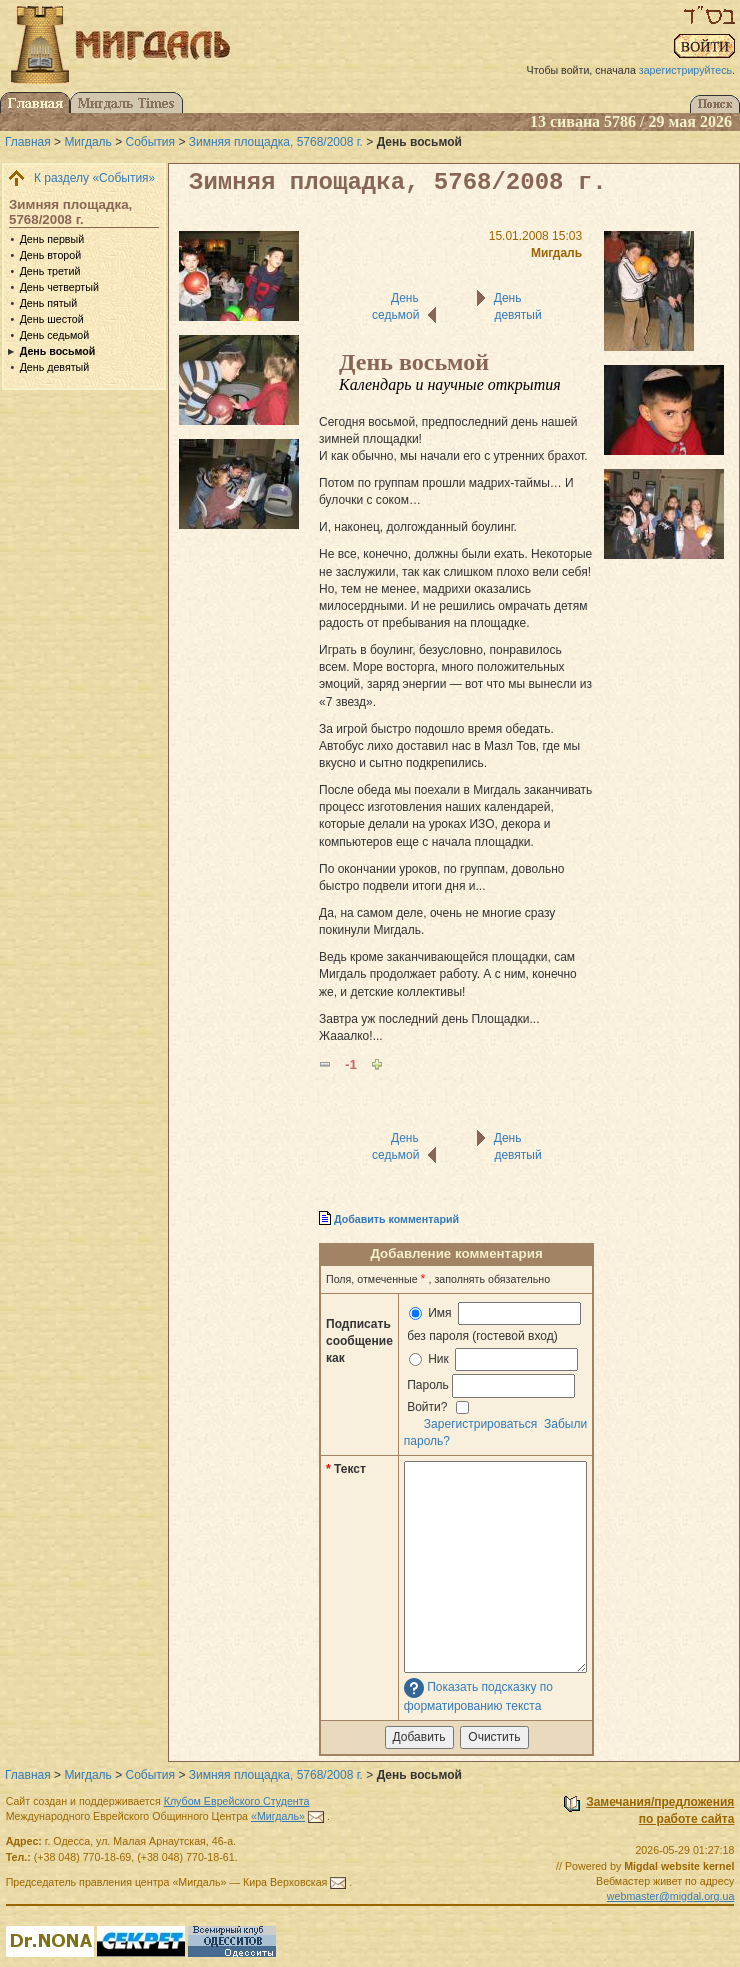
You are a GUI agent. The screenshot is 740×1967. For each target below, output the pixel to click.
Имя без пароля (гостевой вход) (492, 1322)
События (151, 142)
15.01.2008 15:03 (535, 236)
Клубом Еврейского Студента (237, 1801)
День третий (50, 271)
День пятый (49, 303)
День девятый (55, 367)
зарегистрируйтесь (685, 70)
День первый (52, 239)
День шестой (52, 319)
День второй (50, 255)
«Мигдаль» (278, 1816)
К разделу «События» (94, 178)
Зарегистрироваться (480, 1424)
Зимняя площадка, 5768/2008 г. (276, 142)
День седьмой (55, 335)
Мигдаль (87, 142)
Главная (28, 142)
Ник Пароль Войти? (491, 1380)
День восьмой (58, 351)
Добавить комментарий (396, 1219)
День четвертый (59, 287)
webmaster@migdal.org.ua (671, 1896)
